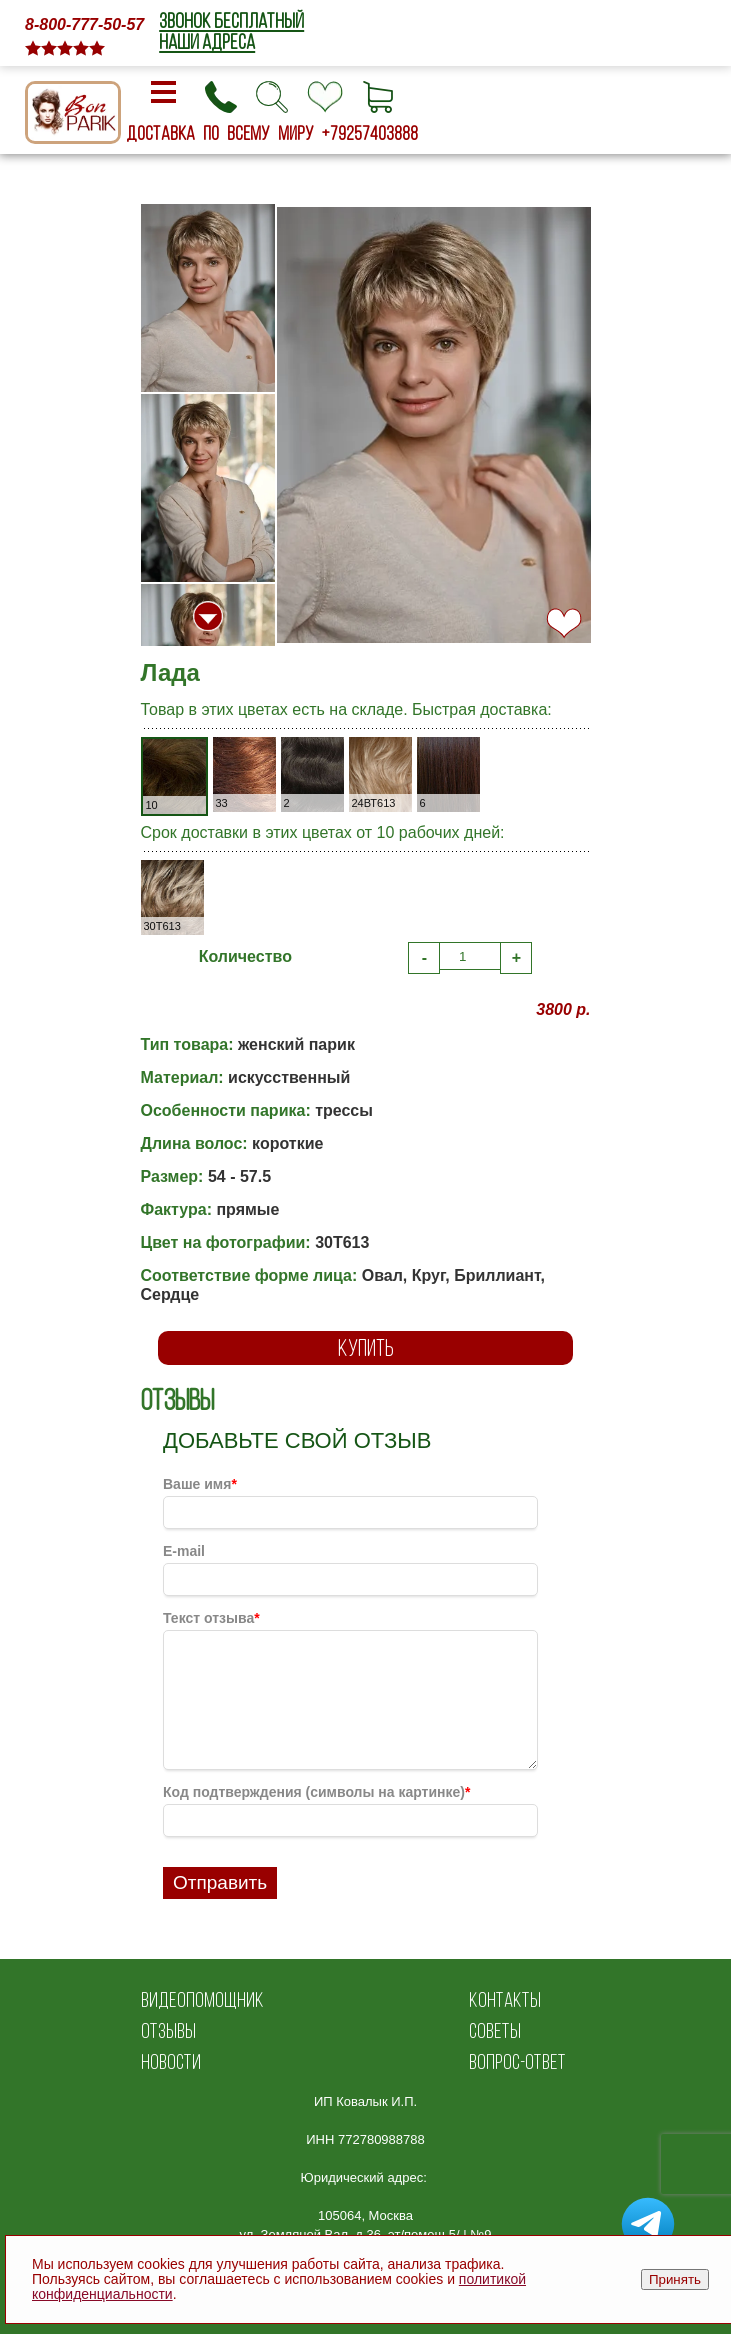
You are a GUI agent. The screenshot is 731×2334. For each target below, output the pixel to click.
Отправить (220, 1882)
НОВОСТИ (171, 2061)
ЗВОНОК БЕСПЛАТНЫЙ (231, 20)
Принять (675, 2279)
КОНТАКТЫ (505, 1999)
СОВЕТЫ (495, 2030)
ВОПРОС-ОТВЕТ (517, 2061)
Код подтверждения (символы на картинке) (316, 1792)
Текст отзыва (211, 1618)
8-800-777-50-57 (84, 24)
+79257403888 (370, 133)
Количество (245, 956)
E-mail (184, 1551)
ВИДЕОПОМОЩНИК (202, 1999)
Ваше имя (200, 1484)
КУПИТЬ (366, 1347)
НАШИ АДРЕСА (207, 41)
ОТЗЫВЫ (168, 2030)
